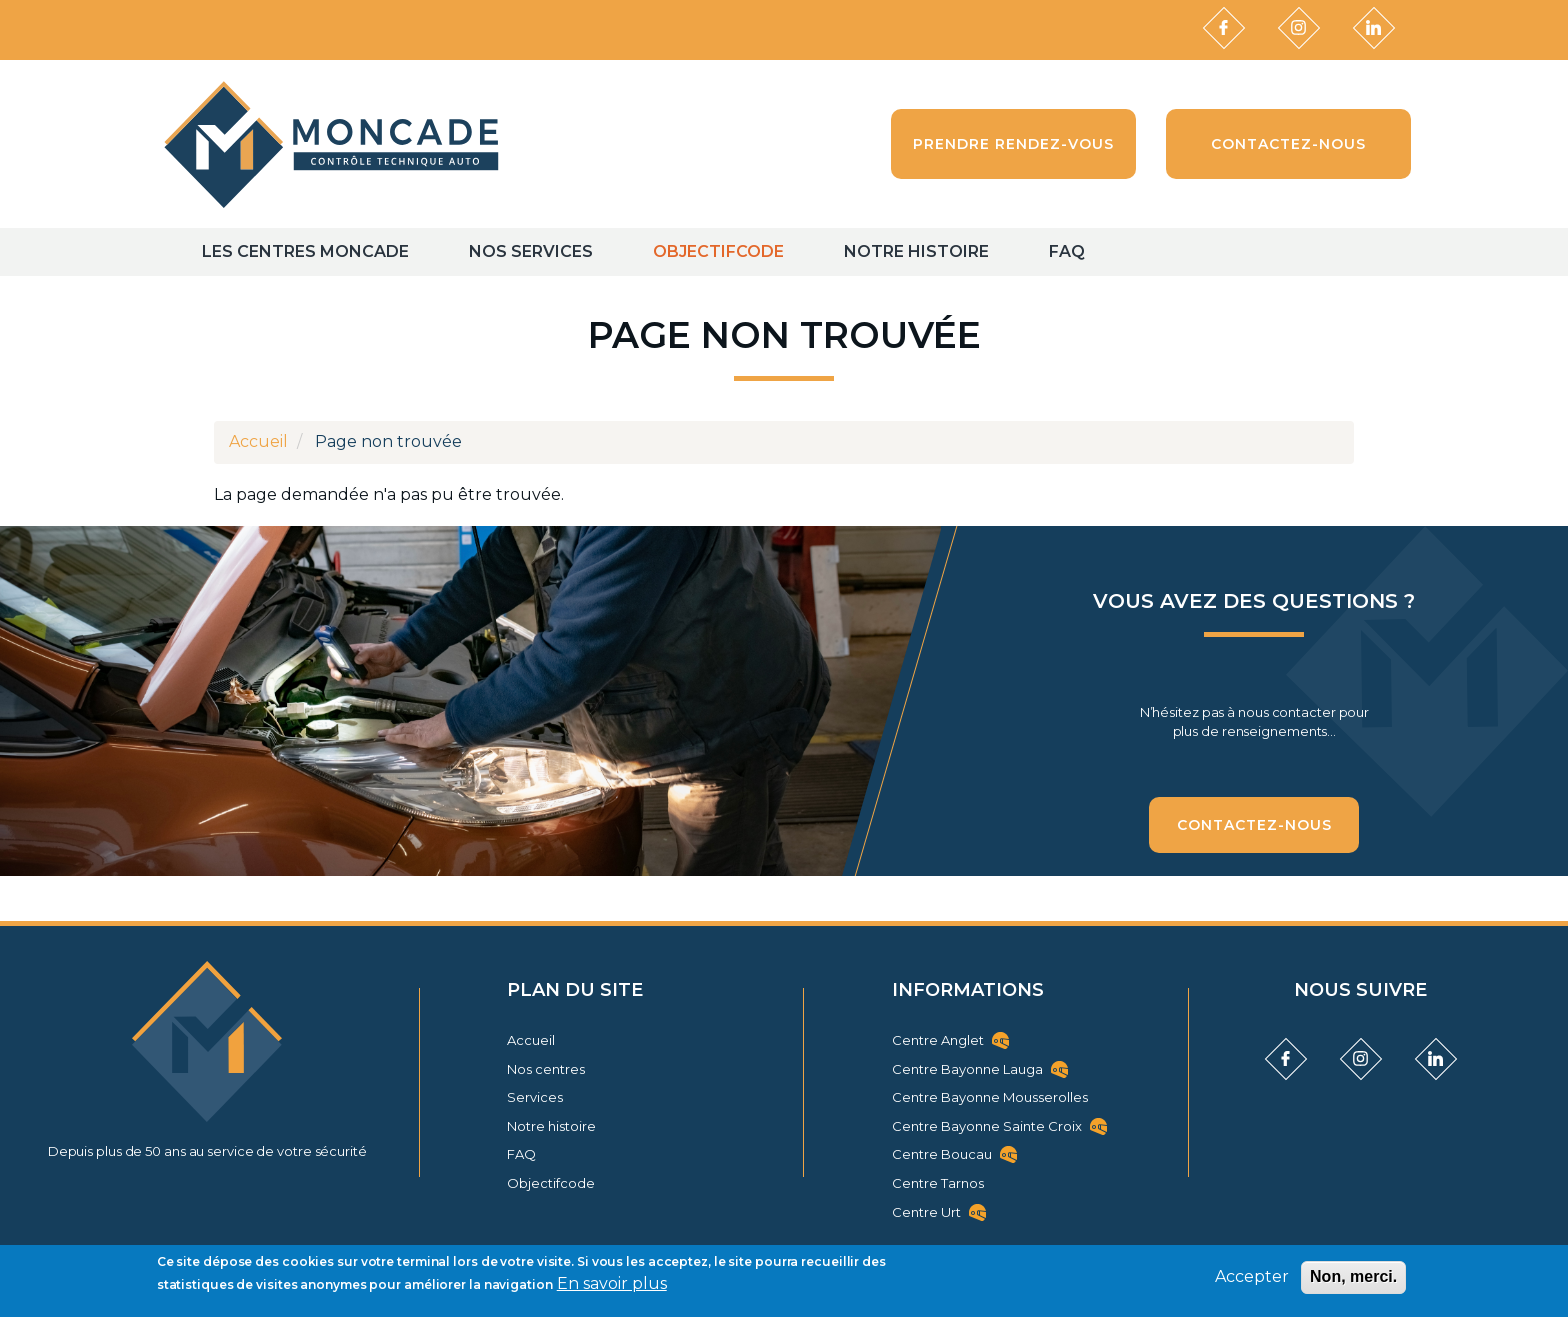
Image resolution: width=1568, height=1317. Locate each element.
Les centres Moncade (305, 251)
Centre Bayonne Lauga (967, 1069)
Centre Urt (926, 1212)
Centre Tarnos (938, 1183)
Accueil (258, 441)
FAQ (1067, 251)
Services (535, 1097)
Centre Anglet (938, 1040)
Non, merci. (1353, 1276)
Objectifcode (718, 251)
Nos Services (531, 251)
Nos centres (546, 1069)
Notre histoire (916, 251)
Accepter (1252, 1276)
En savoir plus (612, 1283)
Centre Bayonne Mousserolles (990, 1097)
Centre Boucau (942, 1154)
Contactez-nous (1254, 825)
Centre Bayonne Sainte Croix (987, 1126)
